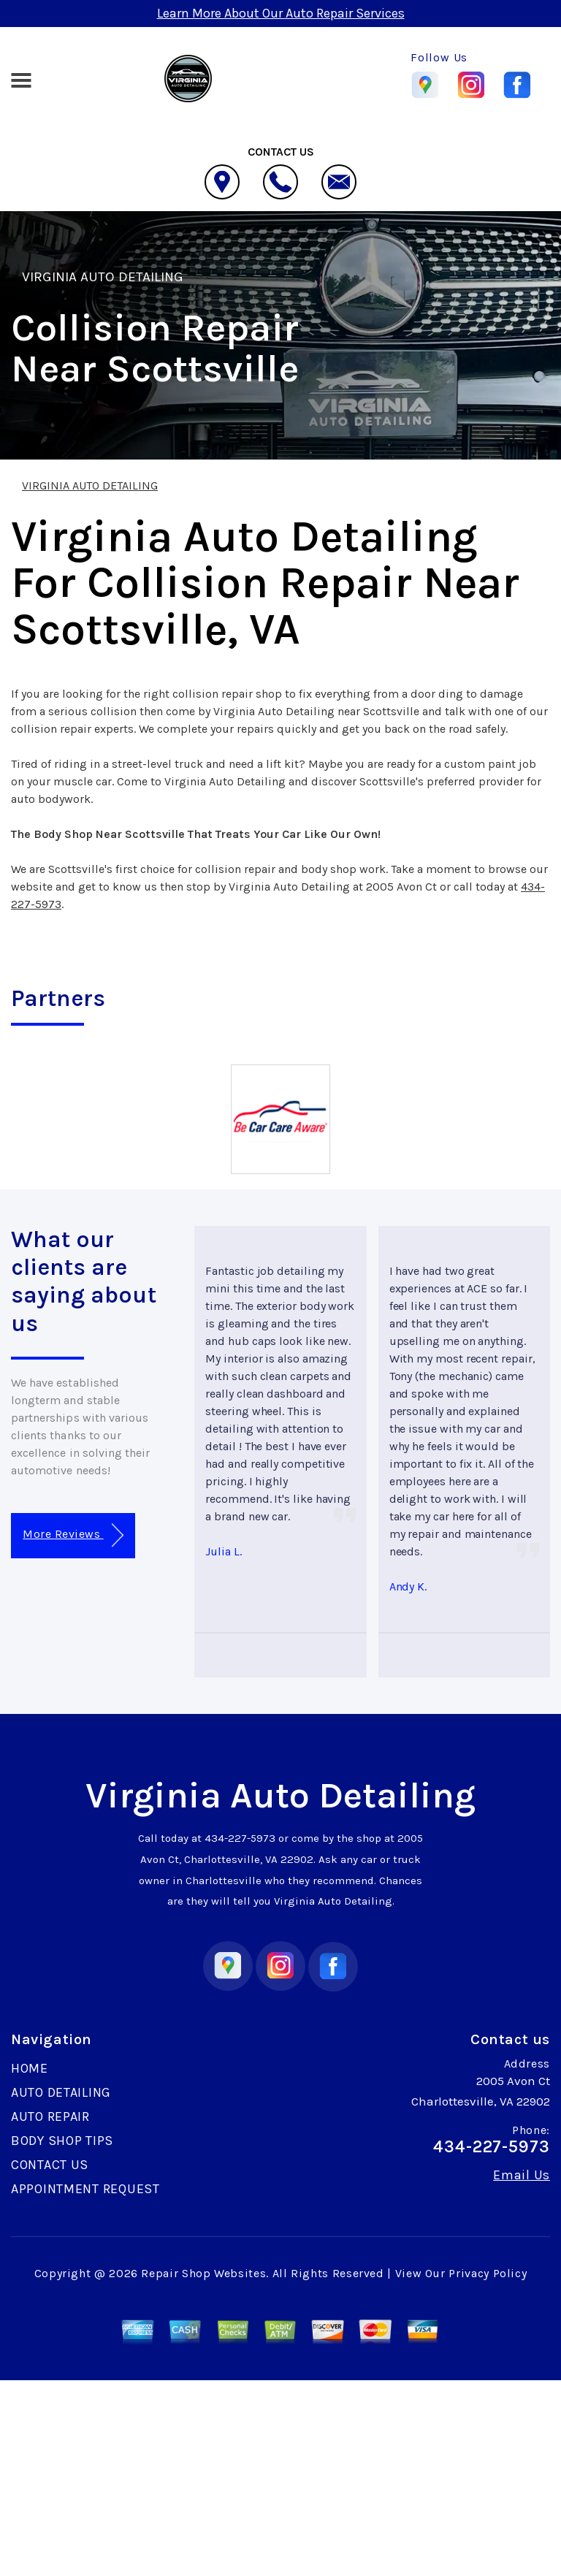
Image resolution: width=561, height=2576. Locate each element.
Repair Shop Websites (203, 2273)
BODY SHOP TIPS (62, 2141)
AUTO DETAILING (61, 2092)
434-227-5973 (240, 1838)
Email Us (521, 2174)
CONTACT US (49, 2165)
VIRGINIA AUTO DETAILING (102, 277)
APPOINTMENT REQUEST (85, 2189)
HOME (29, 2068)
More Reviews (73, 1535)
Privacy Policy (488, 2273)
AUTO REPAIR (50, 2116)
